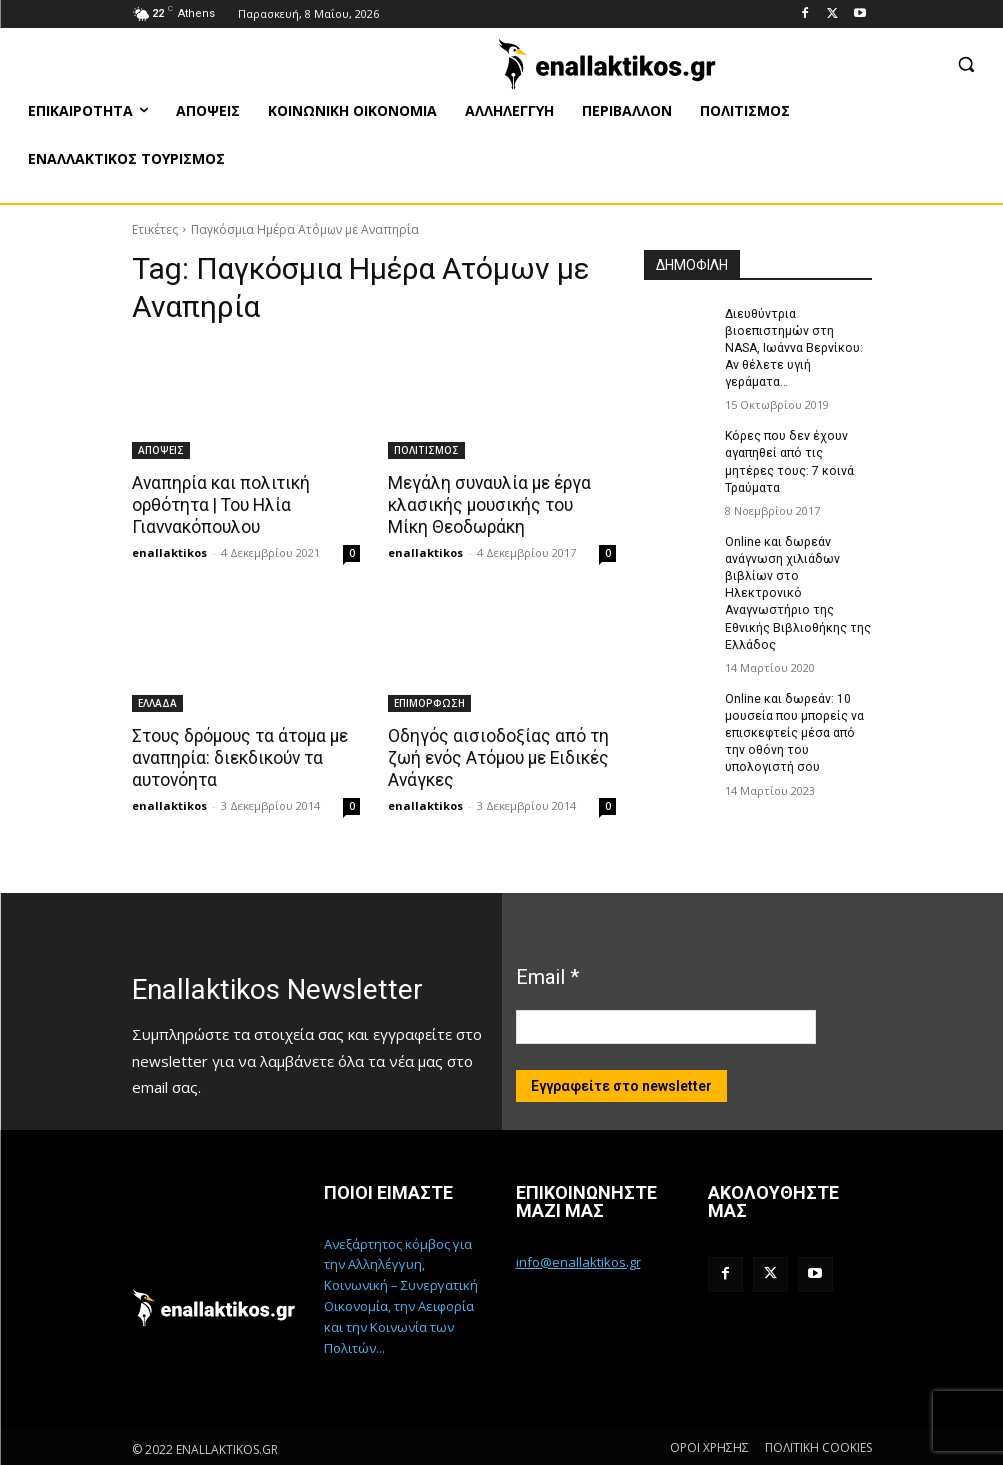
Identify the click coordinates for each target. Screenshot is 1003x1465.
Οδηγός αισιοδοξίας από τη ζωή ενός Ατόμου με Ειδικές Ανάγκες (497, 757)
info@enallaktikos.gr (578, 1260)
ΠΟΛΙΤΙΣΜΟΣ (426, 450)
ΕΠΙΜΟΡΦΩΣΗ (429, 702)
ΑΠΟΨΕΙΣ (161, 450)
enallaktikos (169, 551)
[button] (965, 63)
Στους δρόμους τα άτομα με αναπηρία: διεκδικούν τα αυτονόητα (239, 757)
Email (547, 975)
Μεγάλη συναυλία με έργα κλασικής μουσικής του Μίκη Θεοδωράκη (499, 505)
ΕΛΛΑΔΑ (157, 702)
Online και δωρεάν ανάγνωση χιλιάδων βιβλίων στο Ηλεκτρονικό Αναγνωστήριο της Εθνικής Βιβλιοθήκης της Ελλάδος (797, 572)
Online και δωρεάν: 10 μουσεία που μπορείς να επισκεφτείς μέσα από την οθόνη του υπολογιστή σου (792, 710)
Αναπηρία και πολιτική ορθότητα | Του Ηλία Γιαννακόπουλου (220, 505)
